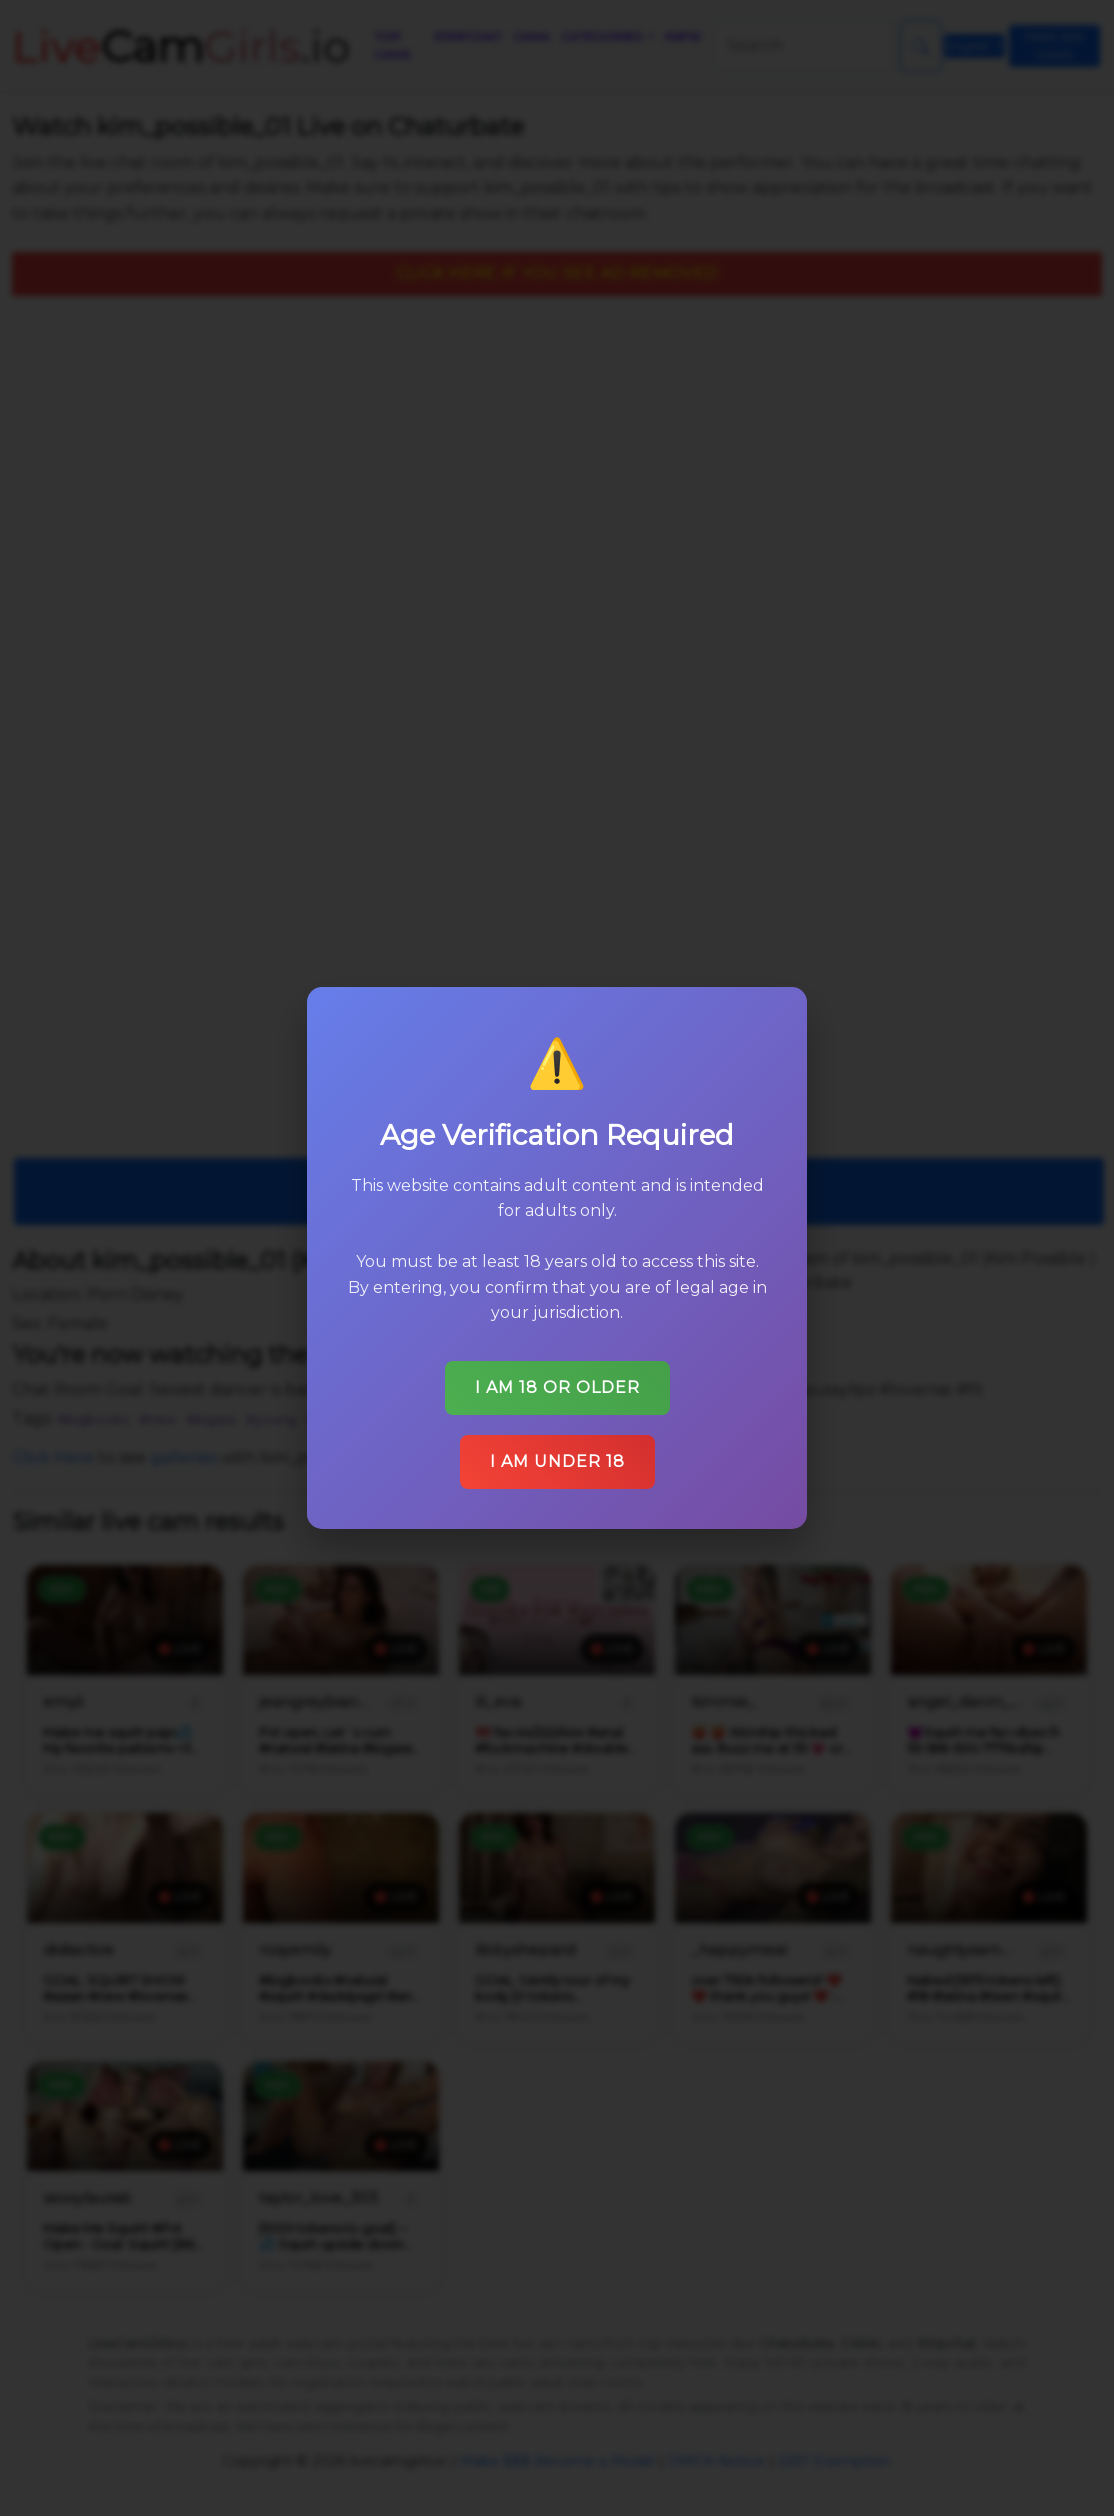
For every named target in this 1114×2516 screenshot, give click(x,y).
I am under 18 (557, 1461)
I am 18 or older (557, 1387)
